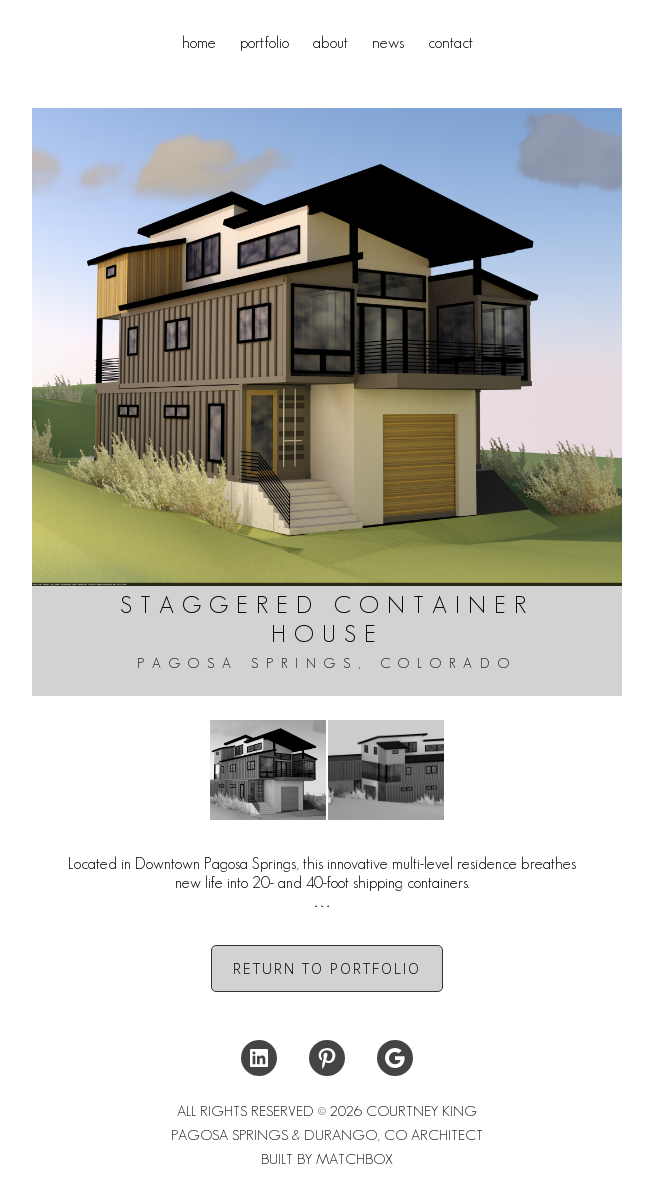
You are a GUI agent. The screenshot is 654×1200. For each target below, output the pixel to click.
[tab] (327, 883)
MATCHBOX (354, 1159)
